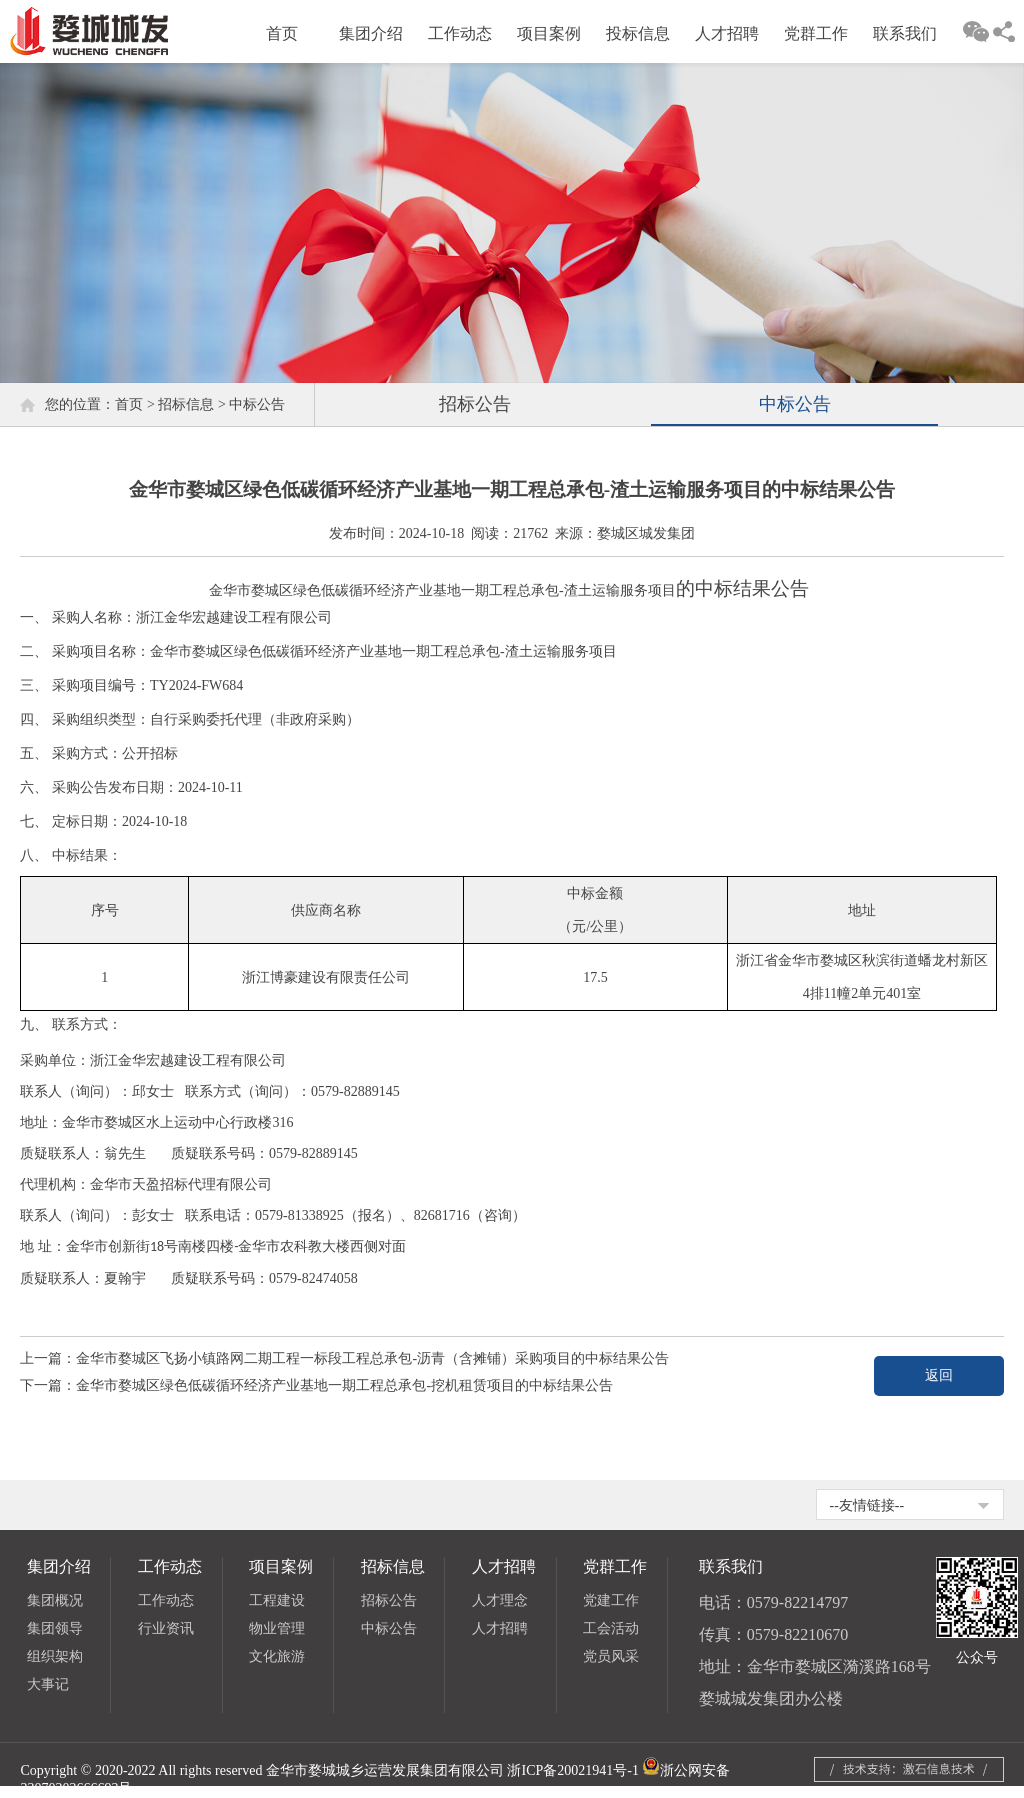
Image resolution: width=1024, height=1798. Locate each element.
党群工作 (816, 33)
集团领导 (55, 1628)
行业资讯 (166, 1628)
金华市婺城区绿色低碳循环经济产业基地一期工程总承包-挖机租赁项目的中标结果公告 (344, 1385)
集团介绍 (371, 33)
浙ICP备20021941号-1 (572, 1770)
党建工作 (611, 1600)
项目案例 (549, 33)
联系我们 (905, 33)
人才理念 (500, 1600)
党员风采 (611, 1656)
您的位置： (80, 404)
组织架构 (55, 1656)
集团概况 (55, 1600)
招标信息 (186, 404)
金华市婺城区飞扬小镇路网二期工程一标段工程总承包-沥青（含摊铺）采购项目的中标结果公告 (372, 1358)
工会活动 (611, 1628)
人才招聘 (727, 33)
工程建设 (277, 1600)
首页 (282, 33)
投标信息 (638, 33)
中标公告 (257, 404)
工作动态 (460, 33)
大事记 (48, 1684)
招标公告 (475, 404)
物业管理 (277, 1628)
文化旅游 (277, 1656)
